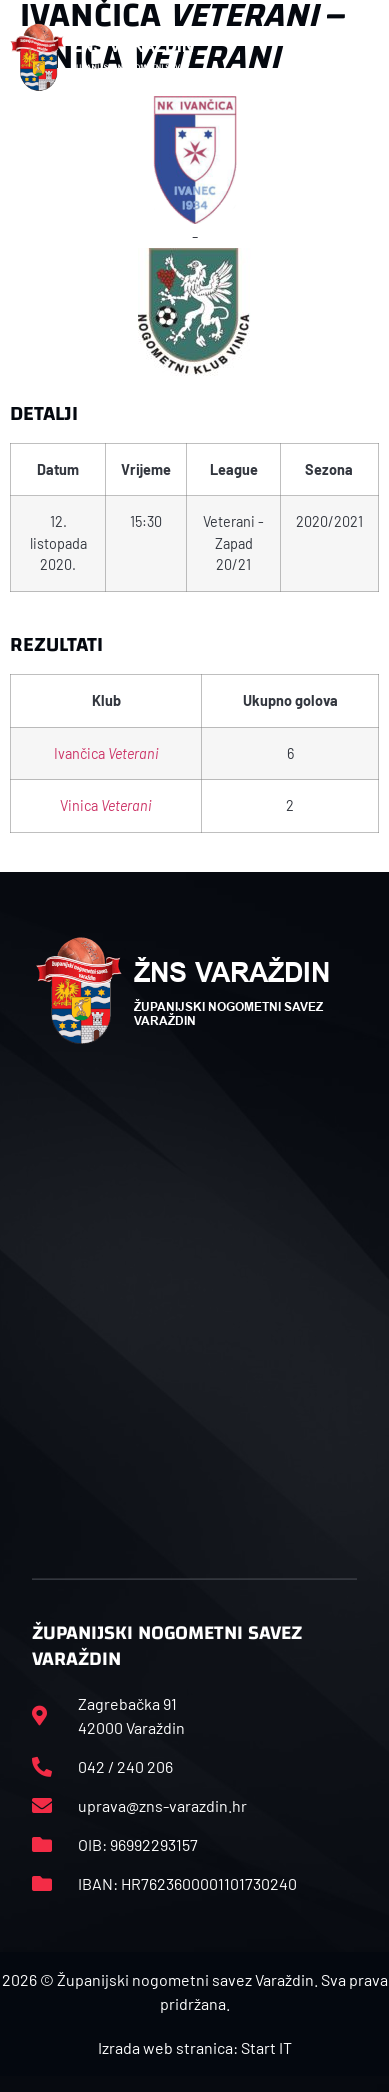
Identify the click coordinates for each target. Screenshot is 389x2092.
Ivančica (106, 753)
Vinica (106, 805)
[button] (357, 58)
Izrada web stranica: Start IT (195, 2047)
